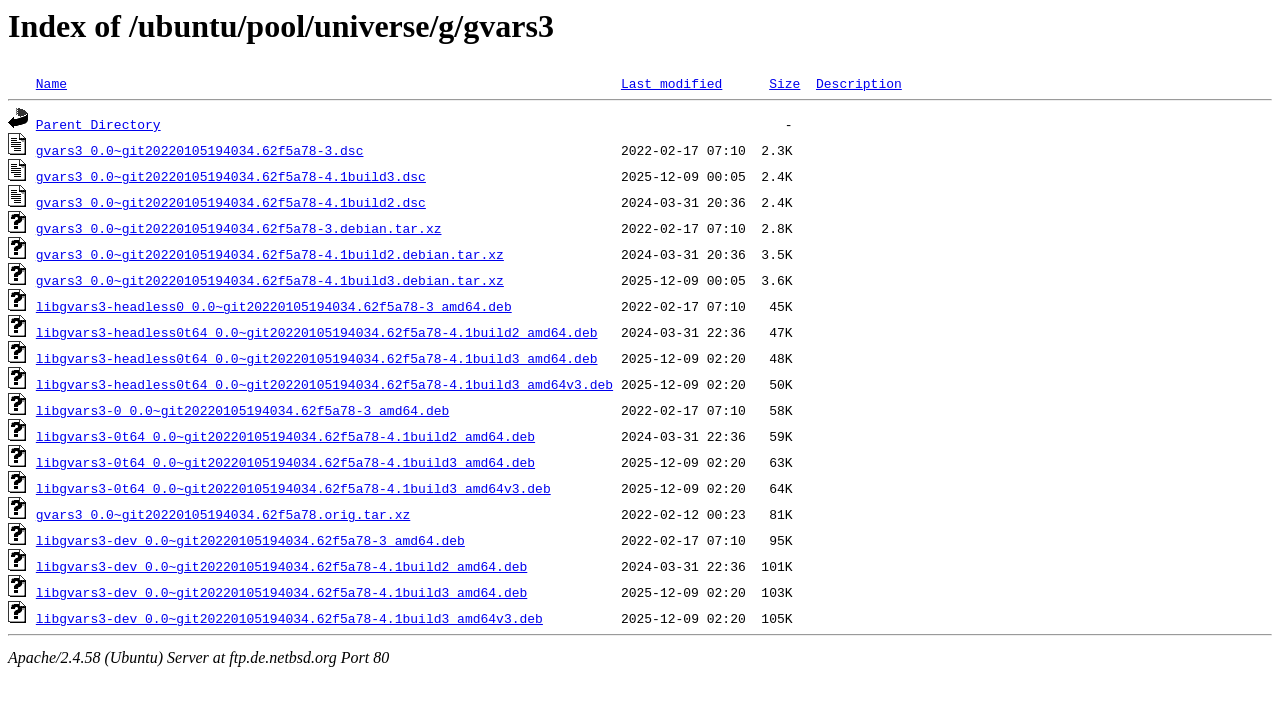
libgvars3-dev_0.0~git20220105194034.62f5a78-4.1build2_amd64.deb (281, 566)
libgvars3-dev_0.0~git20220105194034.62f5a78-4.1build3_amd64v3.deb (289, 618)
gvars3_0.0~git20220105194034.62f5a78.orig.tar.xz (223, 514)
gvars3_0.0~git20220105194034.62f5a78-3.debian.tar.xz (239, 228)
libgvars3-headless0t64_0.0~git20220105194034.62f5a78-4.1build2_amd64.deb (317, 332)
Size (784, 83)
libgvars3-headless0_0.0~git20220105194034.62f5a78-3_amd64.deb (274, 306)
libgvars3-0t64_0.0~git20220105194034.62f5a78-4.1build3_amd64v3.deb (293, 488)
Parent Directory (98, 124)
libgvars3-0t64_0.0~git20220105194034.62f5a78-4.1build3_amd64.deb (285, 462)
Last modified (671, 83)
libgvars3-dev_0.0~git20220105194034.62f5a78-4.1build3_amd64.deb (281, 592)
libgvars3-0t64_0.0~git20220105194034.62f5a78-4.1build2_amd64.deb (285, 436)
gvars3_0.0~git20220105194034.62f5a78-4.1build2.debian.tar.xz (270, 254)
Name (51, 83)
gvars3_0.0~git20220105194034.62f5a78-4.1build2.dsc (231, 202)
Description (859, 83)
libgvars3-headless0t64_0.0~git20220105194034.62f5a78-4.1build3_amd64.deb (317, 358)
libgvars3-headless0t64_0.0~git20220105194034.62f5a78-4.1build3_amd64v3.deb (324, 384)
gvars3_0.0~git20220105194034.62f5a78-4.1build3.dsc (231, 176)
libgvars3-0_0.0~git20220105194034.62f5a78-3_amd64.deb (242, 410)
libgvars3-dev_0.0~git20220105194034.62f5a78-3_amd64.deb (250, 540)
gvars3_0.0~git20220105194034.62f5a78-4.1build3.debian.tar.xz (270, 280)
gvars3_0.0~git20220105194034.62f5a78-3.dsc (200, 150)
